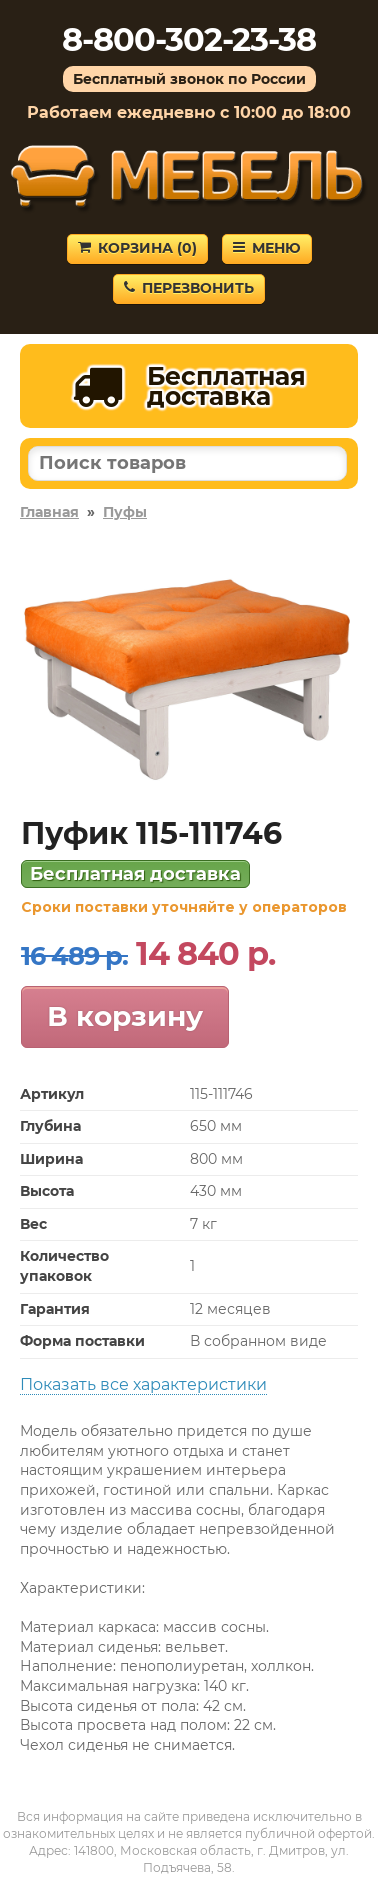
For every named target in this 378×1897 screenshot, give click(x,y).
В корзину (125, 1016)
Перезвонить (189, 288)
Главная (49, 512)
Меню (267, 248)
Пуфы (125, 512)
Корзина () (137, 248)
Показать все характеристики (143, 1384)
